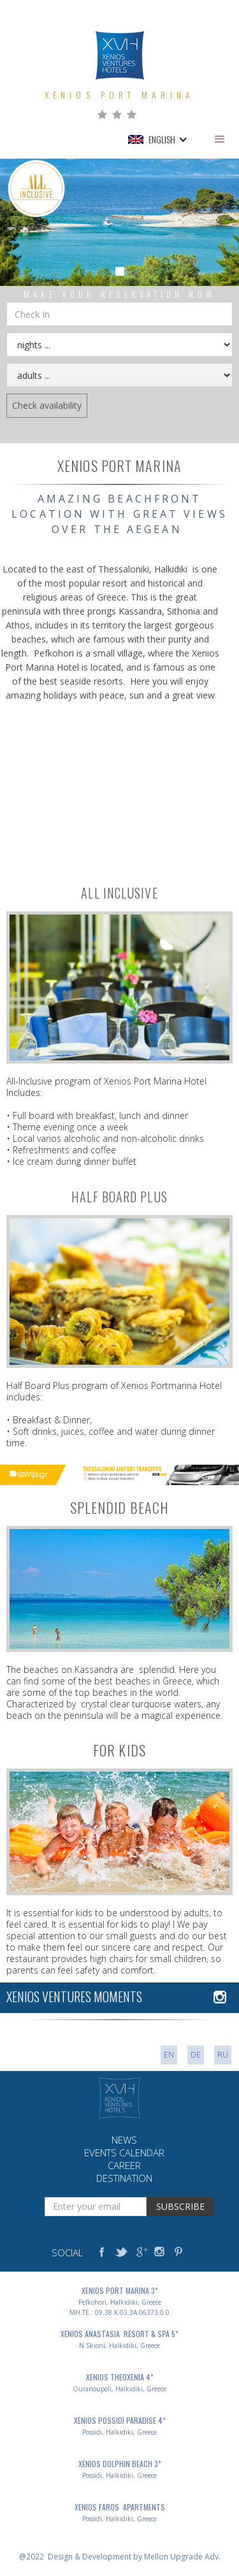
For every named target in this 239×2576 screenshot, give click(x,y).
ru (222, 2054)
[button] (220, 139)
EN (169, 2054)
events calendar (124, 2152)
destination (124, 2178)
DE (196, 2054)
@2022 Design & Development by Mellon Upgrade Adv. (120, 2556)
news (124, 2139)
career (124, 2165)
